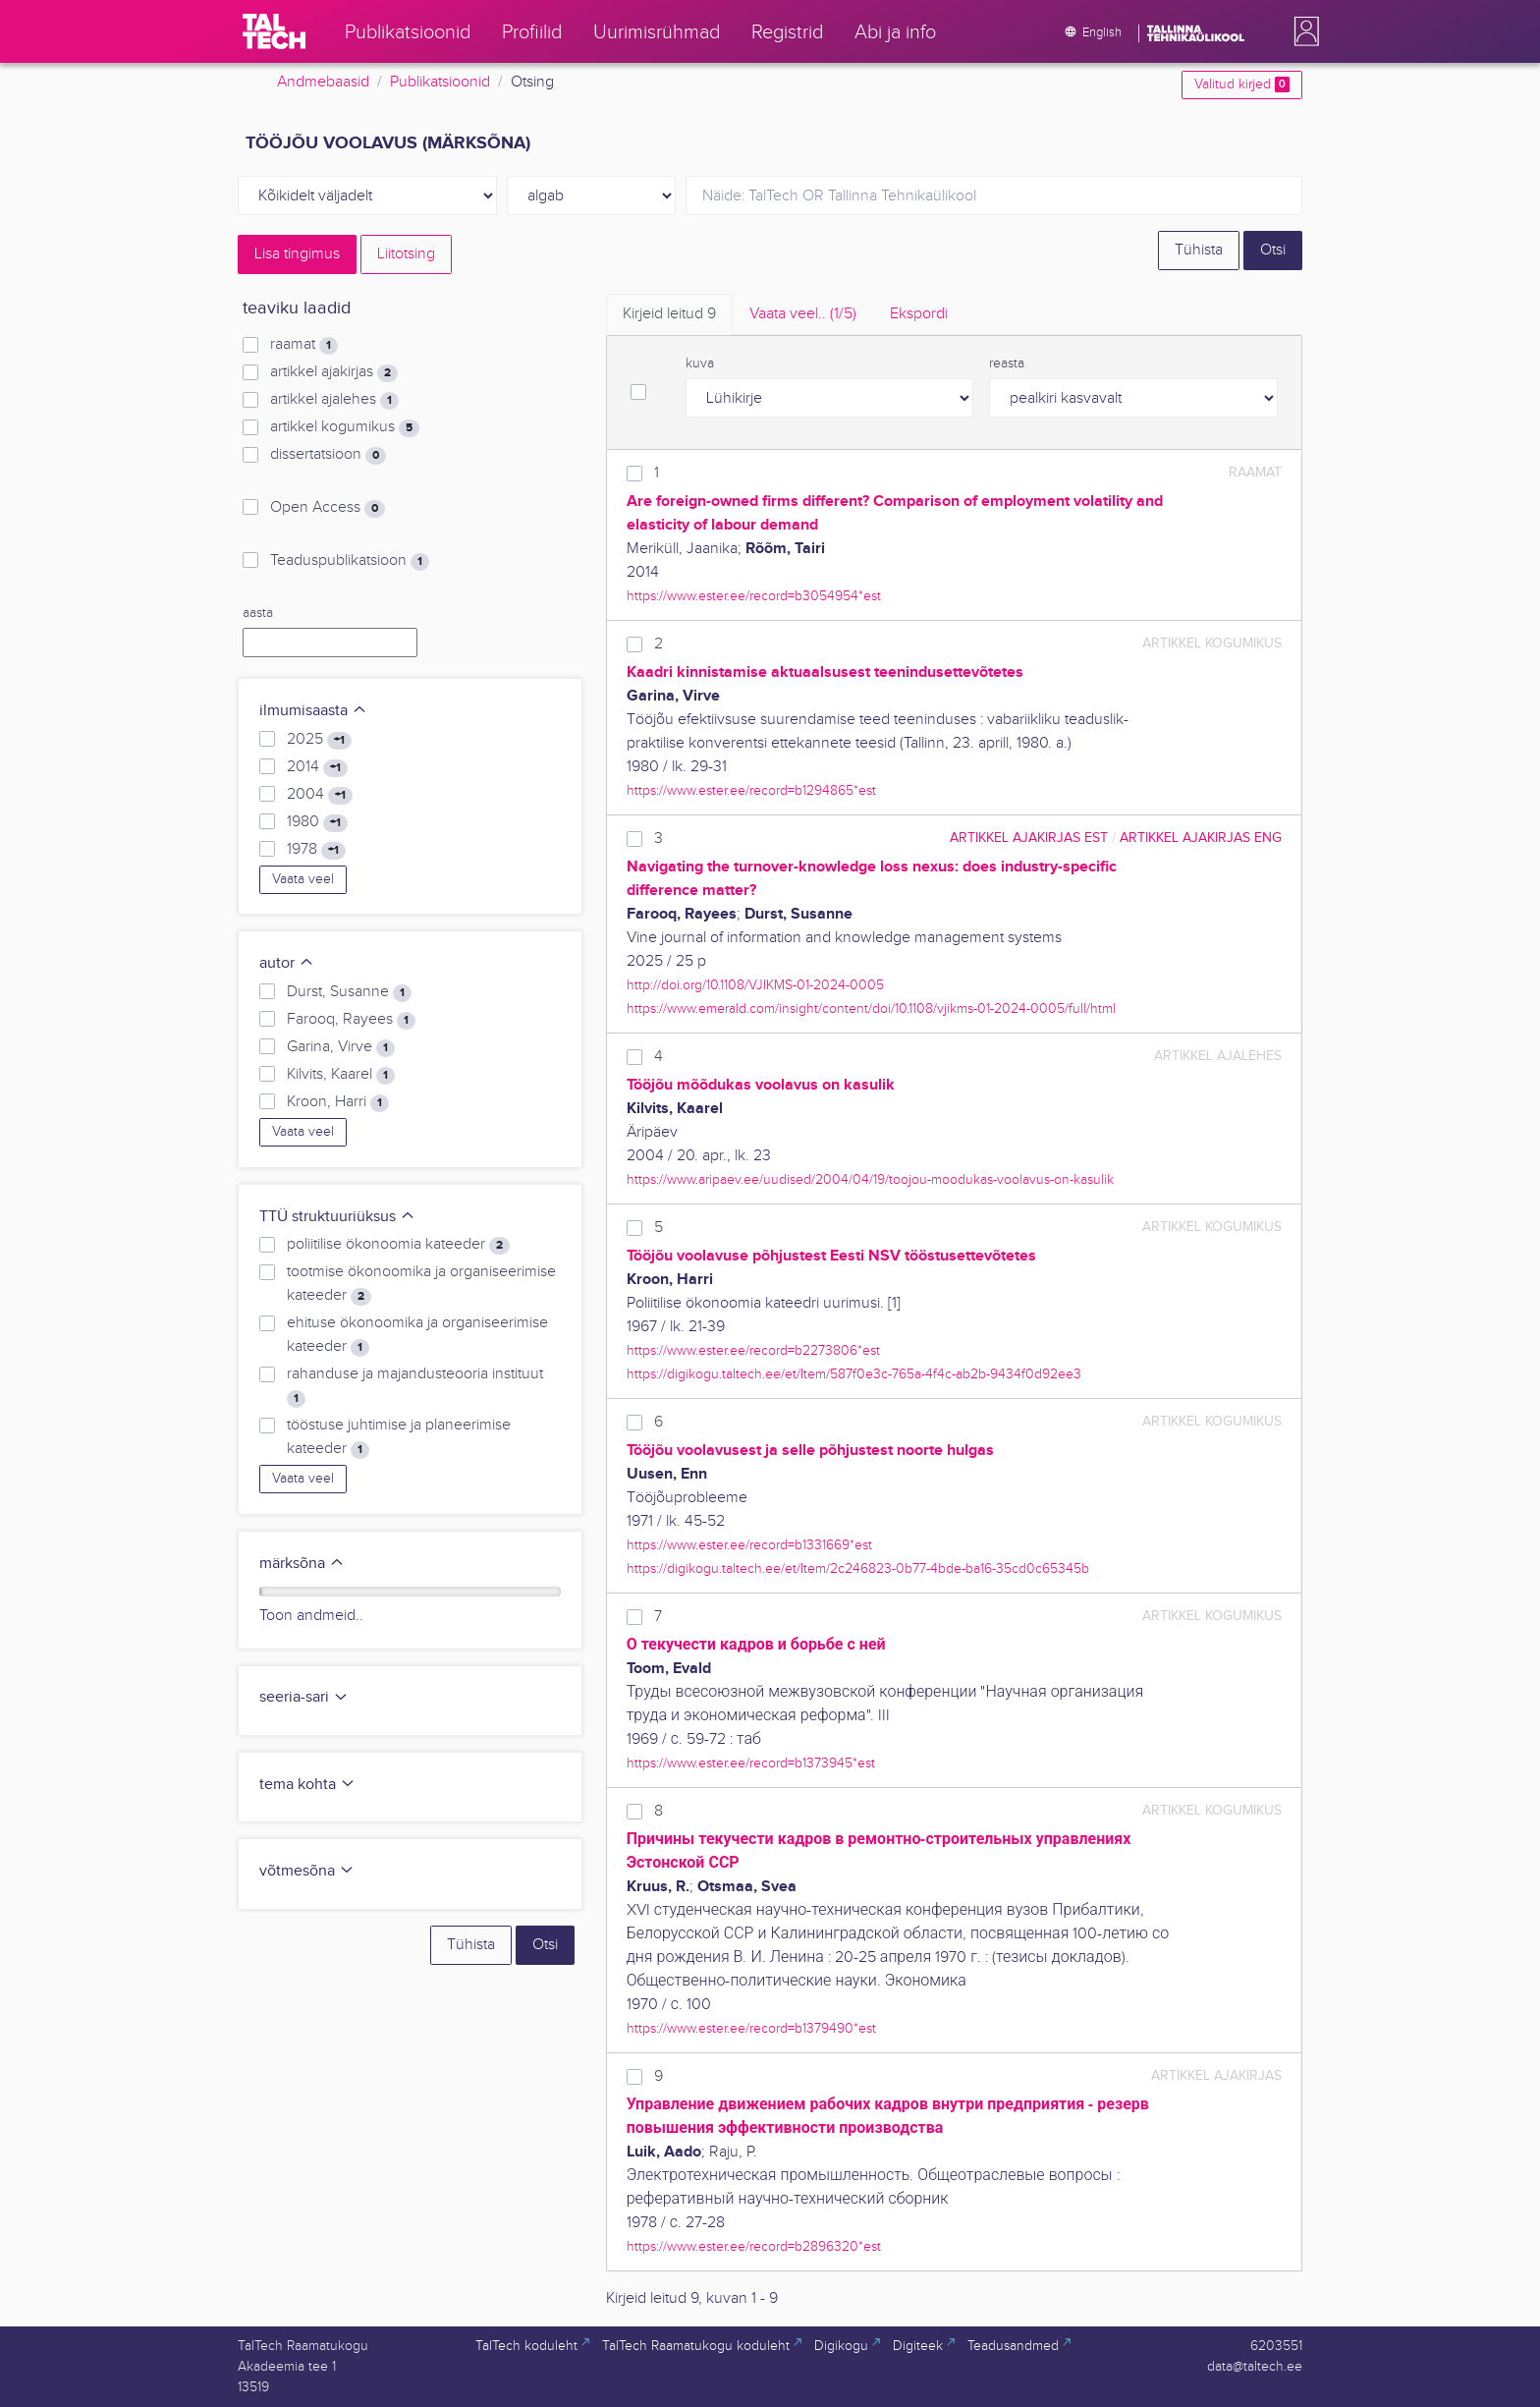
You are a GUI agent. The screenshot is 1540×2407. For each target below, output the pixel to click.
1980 (317, 822)
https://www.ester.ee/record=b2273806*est (753, 1350)
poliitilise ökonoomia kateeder (398, 1245)
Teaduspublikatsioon (349, 561)
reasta (1006, 363)
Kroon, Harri (338, 1102)
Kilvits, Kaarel (341, 1075)
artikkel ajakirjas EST (1029, 837)
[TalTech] (274, 31)
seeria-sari (304, 1697)
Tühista (1199, 250)
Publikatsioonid (440, 82)
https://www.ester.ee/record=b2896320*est (754, 2246)
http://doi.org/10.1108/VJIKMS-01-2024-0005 (755, 985)
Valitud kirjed (1242, 84)
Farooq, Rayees (351, 1020)
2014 (317, 767)
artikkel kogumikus (344, 427)
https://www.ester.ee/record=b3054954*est (754, 596)
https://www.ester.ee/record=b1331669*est (749, 1545)
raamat (304, 345)
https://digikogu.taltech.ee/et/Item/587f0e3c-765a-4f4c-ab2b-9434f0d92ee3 (854, 1374)
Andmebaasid (323, 82)
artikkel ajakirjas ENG (1201, 837)
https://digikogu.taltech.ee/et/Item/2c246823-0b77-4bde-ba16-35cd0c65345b (858, 1568)
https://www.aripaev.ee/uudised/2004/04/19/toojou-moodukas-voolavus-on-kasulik (870, 1179)
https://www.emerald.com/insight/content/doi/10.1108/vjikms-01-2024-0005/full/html (871, 1008)
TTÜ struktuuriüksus (337, 1216)
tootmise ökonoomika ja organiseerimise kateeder (421, 1284)
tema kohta (307, 1784)
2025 (319, 740)
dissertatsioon (328, 455)
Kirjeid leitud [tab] (669, 314)
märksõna (302, 1563)
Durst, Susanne (349, 992)
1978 (316, 850)
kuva (700, 363)
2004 (320, 795)
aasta (258, 613)
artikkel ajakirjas (334, 372)
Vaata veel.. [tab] (802, 314)
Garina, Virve (341, 1047)
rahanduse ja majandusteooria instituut (415, 1386)
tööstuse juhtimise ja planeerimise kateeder (399, 1437)
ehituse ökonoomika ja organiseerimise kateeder (417, 1335)
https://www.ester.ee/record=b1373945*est (751, 1763)
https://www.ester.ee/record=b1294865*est (751, 790)
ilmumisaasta (313, 710)
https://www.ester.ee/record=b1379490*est (751, 2028)
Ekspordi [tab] (919, 314)
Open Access (327, 508)
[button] (1302, 31)
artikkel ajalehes (334, 400)
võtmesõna (307, 1871)
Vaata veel (303, 879)
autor (286, 963)
